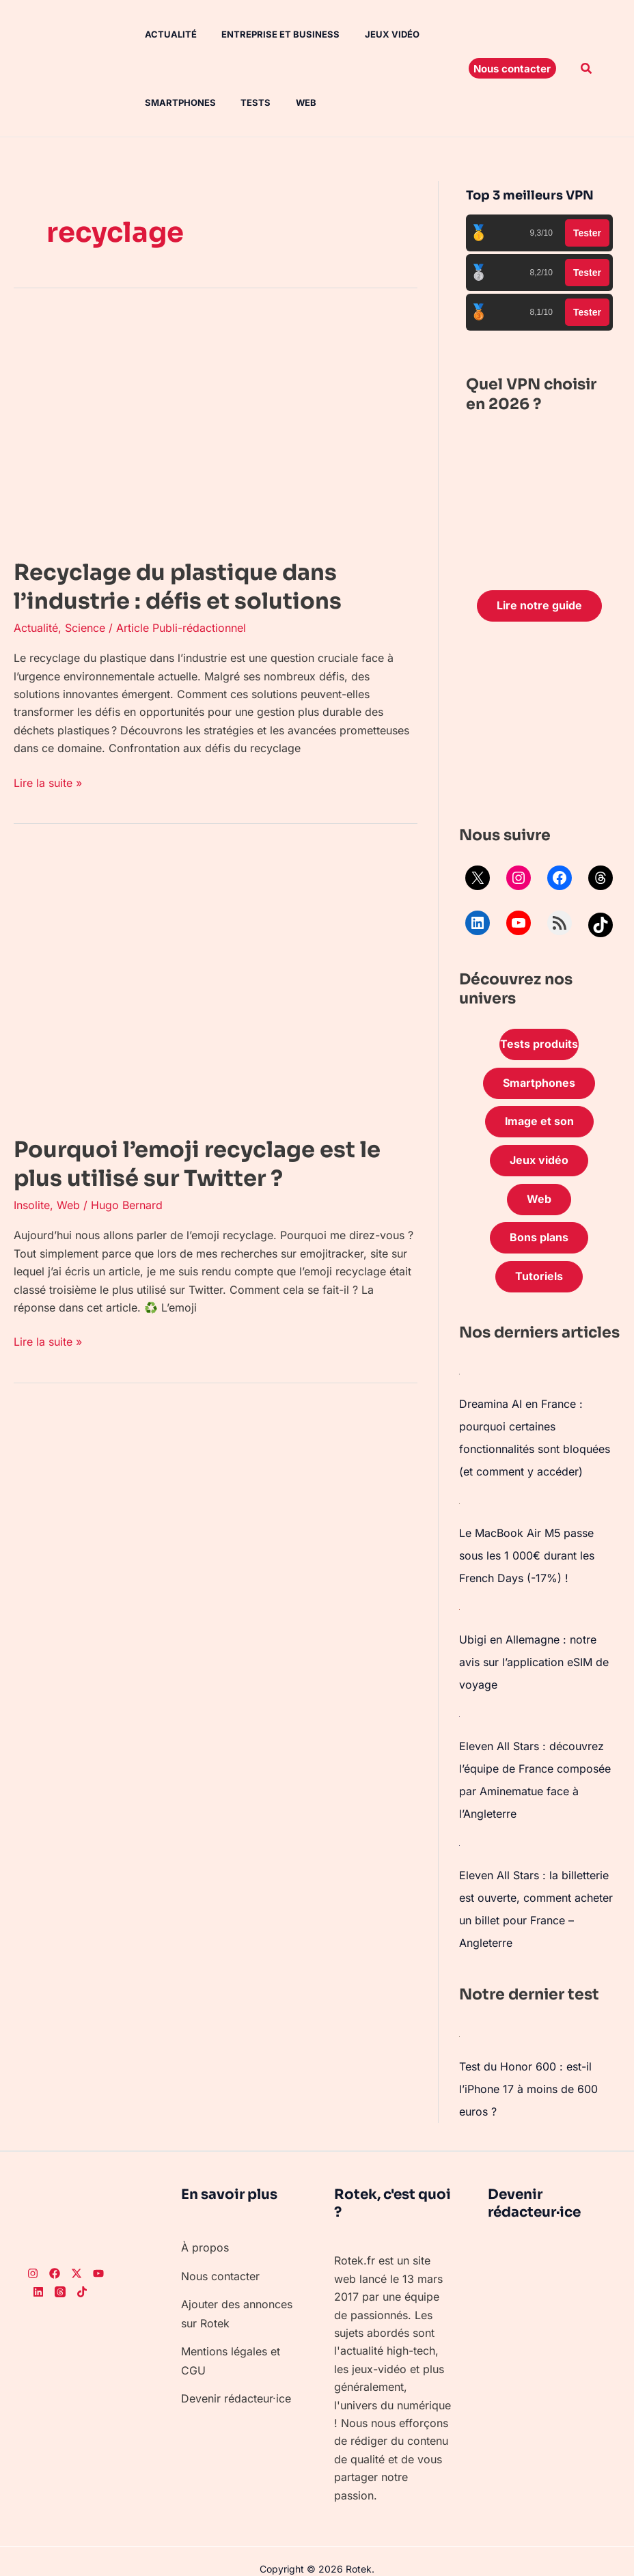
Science (85, 628)
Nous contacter (220, 2257)
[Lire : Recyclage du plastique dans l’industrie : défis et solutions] (215, 427)
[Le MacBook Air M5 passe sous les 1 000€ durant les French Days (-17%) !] (459, 1499)
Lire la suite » (48, 782)
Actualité (163, 34)
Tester (587, 232)
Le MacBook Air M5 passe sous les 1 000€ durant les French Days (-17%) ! (526, 1551)
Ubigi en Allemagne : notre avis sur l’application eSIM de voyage (534, 1655)
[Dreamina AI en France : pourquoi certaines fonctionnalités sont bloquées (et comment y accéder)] (459, 1374)
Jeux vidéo (377, 34)
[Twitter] (76, 2255)
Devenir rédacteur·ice (236, 2376)
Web (291, 102)
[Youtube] (98, 2255)
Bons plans (539, 1238)
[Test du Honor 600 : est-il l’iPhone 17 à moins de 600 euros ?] (459, 2020)
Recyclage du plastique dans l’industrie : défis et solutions (178, 587)
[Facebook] (54, 2255)
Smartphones (172, 102)
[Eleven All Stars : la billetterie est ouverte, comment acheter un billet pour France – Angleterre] (459, 1833)
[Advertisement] (539, 727)
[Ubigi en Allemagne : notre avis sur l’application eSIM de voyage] (459, 1603)
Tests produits (539, 1044)
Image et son (539, 1121)
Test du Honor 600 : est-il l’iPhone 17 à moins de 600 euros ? (528, 2072)
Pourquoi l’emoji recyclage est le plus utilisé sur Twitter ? (197, 1163)
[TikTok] (82, 2273)
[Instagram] (32, 2255)
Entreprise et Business (269, 34)
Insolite (32, 1204)
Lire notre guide (539, 606)
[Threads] (60, 2273)
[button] (512, 68)
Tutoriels (539, 1277)
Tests (245, 102)
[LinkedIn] (38, 2273)
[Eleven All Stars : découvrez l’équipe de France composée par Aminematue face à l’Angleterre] (459, 1707)
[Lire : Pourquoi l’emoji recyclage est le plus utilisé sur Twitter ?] (215, 984)
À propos (205, 2229)
